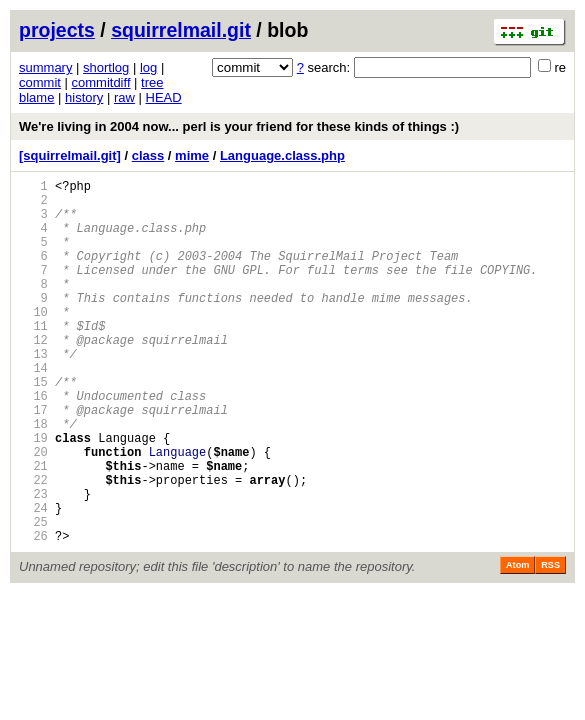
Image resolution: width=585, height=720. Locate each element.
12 (33, 375)
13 (33, 392)
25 (33, 596)
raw (124, 97)
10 (33, 341)
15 (33, 426)
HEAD (164, 97)
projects (57, 30)
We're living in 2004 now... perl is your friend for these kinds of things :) (239, 126)
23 (33, 562)
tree (152, 82)
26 (33, 613)
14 (33, 409)
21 (33, 528)
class (148, 155)
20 (33, 511)
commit (40, 82)
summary (45, 67)
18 (33, 477)
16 (33, 443)
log (148, 67)
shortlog (106, 67)
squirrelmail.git (181, 30)
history (84, 97)
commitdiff (101, 82)
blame (36, 97)
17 (33, 460)
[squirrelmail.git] (70, 155)
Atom (517, 643)
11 (33, 358)
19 (33, 494)
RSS (550, 643)
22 (33, 545)
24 (33, 579)
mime (192, 155)
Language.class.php (282, 155)
